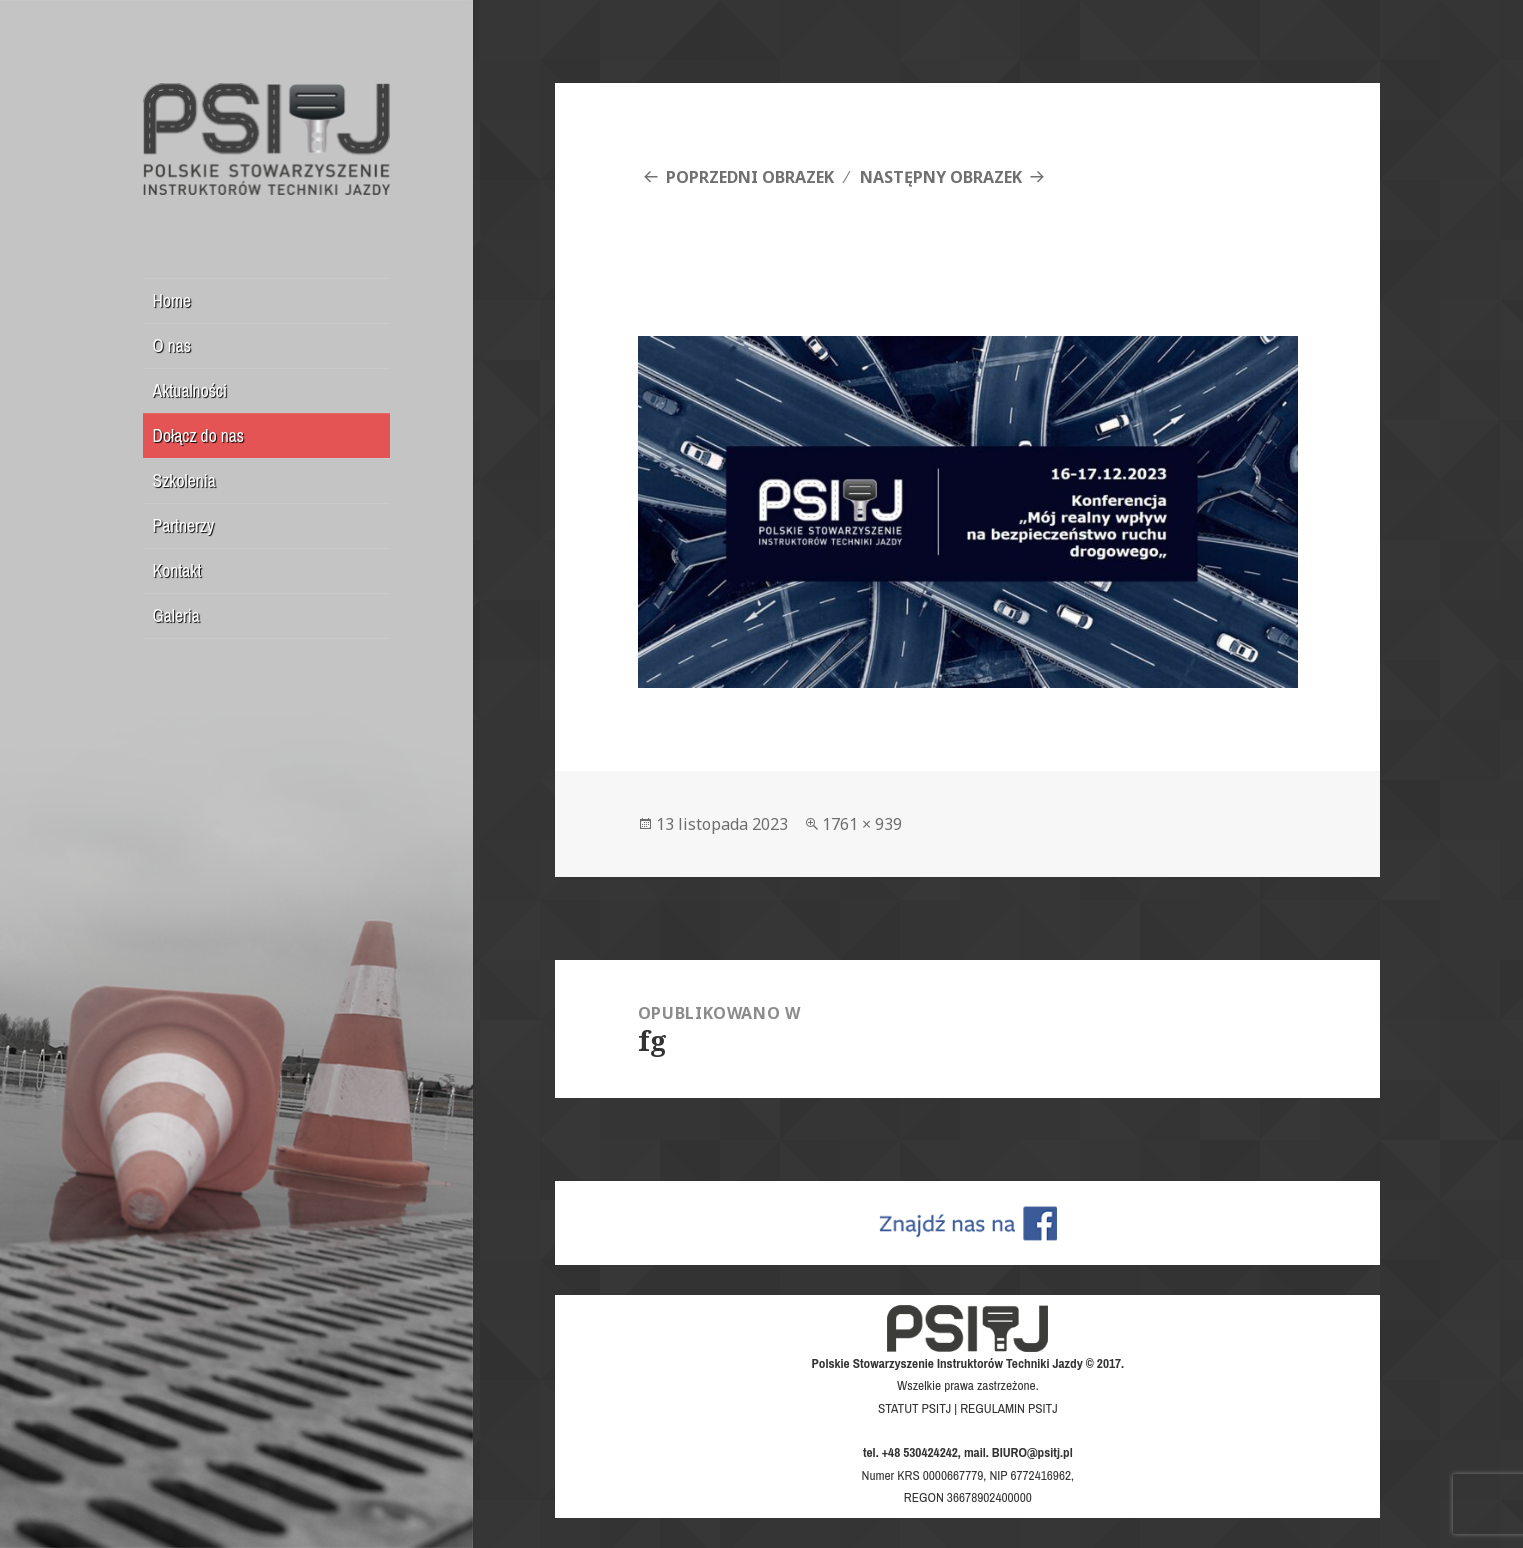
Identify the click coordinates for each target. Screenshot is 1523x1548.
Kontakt (177, 570)
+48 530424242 (920, 1452)
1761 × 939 (862, 824)
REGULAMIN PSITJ (1009, 1408)
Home (172, 300)
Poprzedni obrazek (750, 177)
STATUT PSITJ (914, 1408)
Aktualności (190, 390)
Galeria (176, 615)
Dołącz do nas (198, 435)
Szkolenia (184, 480)
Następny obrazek (941, 177)
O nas (172, 345)
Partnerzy (184, 525)
